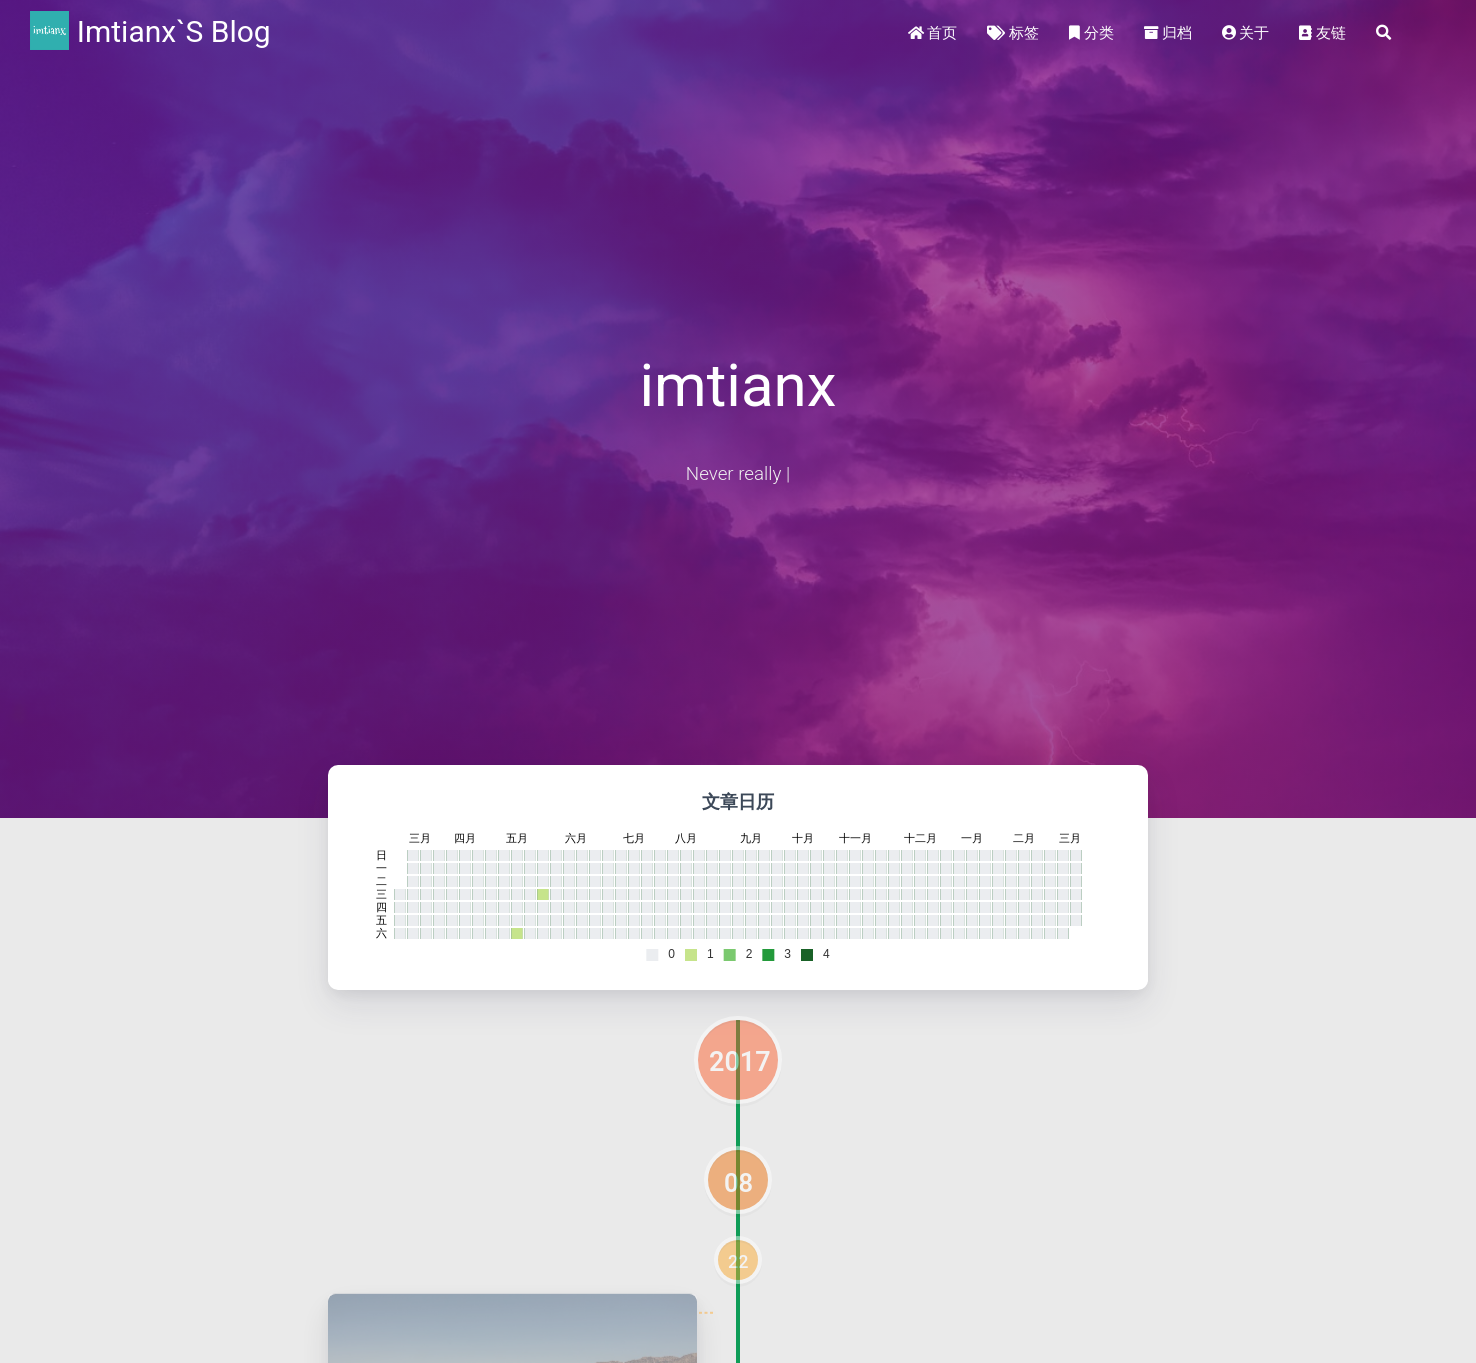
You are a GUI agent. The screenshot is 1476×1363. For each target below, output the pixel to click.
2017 (740, 1062)
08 (738, 1183)
